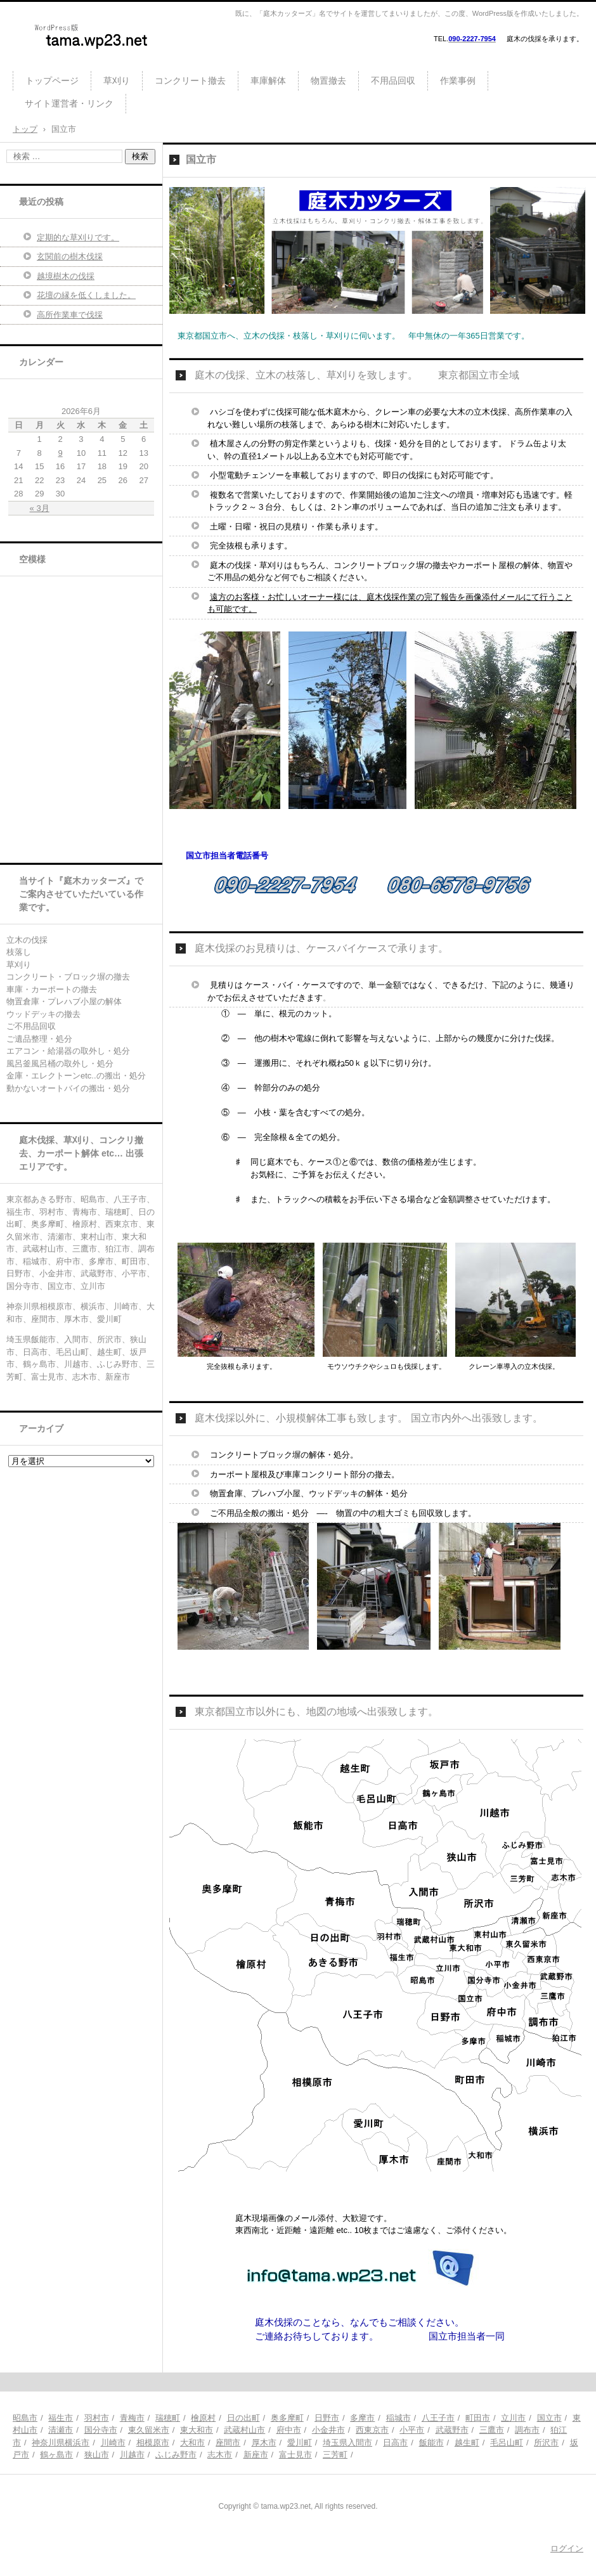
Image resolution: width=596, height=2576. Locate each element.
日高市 (395, 2442)
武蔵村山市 (244, 2430)
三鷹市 (491, 2430)
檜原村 (203, 2418)
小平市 (411, 2430)
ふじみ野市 (176, 2454)
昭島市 (25, 2418)
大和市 (192, 2442)
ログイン (566, 2548)
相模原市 (152, 2442)
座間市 (228, 2442)
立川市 (513, 2418)
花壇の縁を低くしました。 (86, 295)
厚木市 (264, 2442)
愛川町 (299, 2442)
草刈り (116, 80)
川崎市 (113, 2442)
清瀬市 (60, 2430)
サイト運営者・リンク (69, 103)
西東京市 (372, 2430)
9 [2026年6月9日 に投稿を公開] (60, 453)
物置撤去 (328, 80)
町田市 (477, 2418)
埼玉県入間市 (347, 2442)
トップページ (52, 80)
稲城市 (398, 2418)
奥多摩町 (287, 2418)
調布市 (527, 2430)
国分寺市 (100, 2430)
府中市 (288, 2430)
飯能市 (431, 2442)
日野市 (326, 2418)
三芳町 (335, 2454)
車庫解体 (268, 80)
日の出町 (243, 2418)
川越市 (132, 2454)
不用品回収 (393, 80)
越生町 (467, 2442)
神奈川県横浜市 (60, 2442)
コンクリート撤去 (190, 80)
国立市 (549, 2418)
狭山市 (96, 2454)
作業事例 (458, 80)
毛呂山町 (506, 2442)
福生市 (60, 2418)
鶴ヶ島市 (56, 2454)
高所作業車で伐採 (70, 315)
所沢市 (546, 2442)
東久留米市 (148, 2430)
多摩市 (362, 2418)
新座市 (255, 2454)
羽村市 (96, 2418)
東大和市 (196, 2430)
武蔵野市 (452, 2430)
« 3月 (39, 508)
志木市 (219, 2454)
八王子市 (438, 2418)
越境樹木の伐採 (65, 276)
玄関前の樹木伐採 (70, 256)
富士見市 (295, 2454)
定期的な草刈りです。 (78, 237)
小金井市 (328, 2430)
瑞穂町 (167, 2418)
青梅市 (132, 2418)
